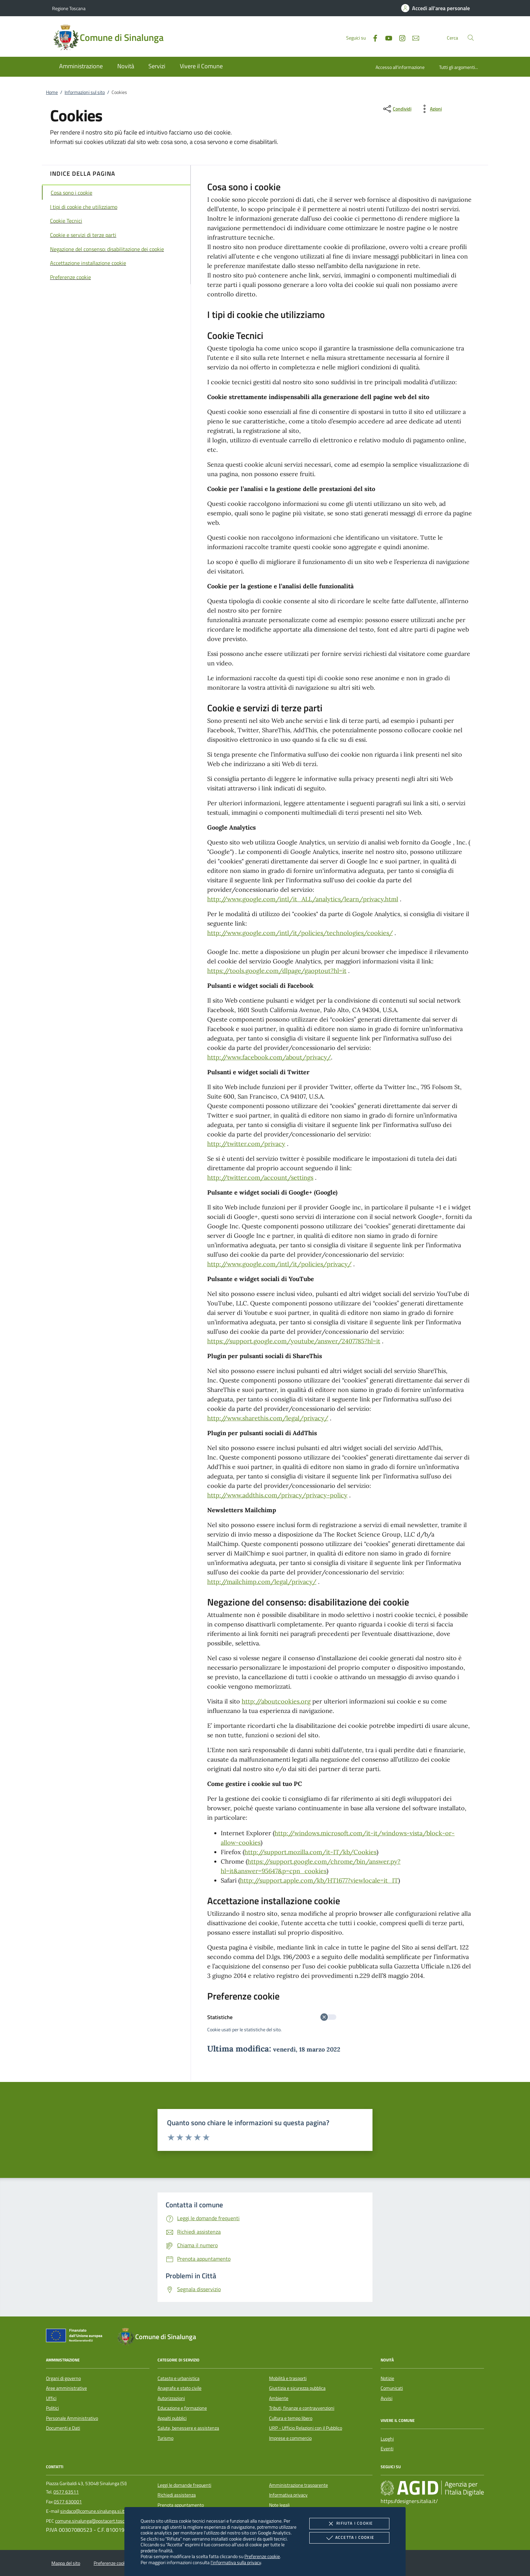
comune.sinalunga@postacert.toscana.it (95, 2521)
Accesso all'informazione (400, 67)
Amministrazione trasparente (298, 2485)
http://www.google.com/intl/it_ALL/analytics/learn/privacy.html (302, 899)
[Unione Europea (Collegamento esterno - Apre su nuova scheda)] (76, 2336)
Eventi (387, 2448)
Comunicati (392, 2388)
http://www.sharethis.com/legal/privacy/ (267, 1418)
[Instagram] (399, 37)
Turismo (165, 2438)
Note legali (279, 2505)
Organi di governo (63, 2378)
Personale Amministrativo (72, 2418)
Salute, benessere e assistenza (188, 2428)
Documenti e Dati (63, 2428)
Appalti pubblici (172, 2418)
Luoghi (387, 2439)
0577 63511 (66, 2492)
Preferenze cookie (262, 2556)
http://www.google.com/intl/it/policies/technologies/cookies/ (300, 933)
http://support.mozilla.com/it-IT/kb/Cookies (310, 1852)
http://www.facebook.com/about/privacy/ (269, 1057)
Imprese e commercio (290, 2438)
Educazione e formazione (182, 2408)
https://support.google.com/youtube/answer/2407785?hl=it (293, 1341)
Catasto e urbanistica (178, 2378)
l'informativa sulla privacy (236, 2562)
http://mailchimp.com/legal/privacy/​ (261, 1582)
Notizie (387, 2378)
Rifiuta (349, 2523)
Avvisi (386, 2398)
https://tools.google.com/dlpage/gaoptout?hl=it (276, 971)
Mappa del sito (65, 2563)
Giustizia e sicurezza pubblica (297, 2388)
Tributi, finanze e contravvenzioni (301, 2408)
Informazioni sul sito (85, 92)
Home (52, 92)
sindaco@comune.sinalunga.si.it (92, 2511)
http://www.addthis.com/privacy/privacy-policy (277, 1495)
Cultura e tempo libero (290, 2418)
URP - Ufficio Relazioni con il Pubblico (305, 2428)
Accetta (349, 2537)
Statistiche (271, 2017)
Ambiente (278, 2398)
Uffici (51, 2398)
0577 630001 (68, 2501)
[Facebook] (372, 37)
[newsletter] (413, 37)
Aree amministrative (66, 2388)
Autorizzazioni (171, 2398)
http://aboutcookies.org (276, 1701)
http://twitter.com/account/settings (260, 1177)
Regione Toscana (69, 8)
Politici (52, 2408)
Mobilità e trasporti (288, 2378)
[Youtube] (386, 37)
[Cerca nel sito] (470, 37)
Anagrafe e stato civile (179, 2388)
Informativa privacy (288, 2495)
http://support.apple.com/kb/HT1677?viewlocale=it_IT (319, 1880)
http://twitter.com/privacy (246, 1144)
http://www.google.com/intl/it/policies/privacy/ (279, 1264)
